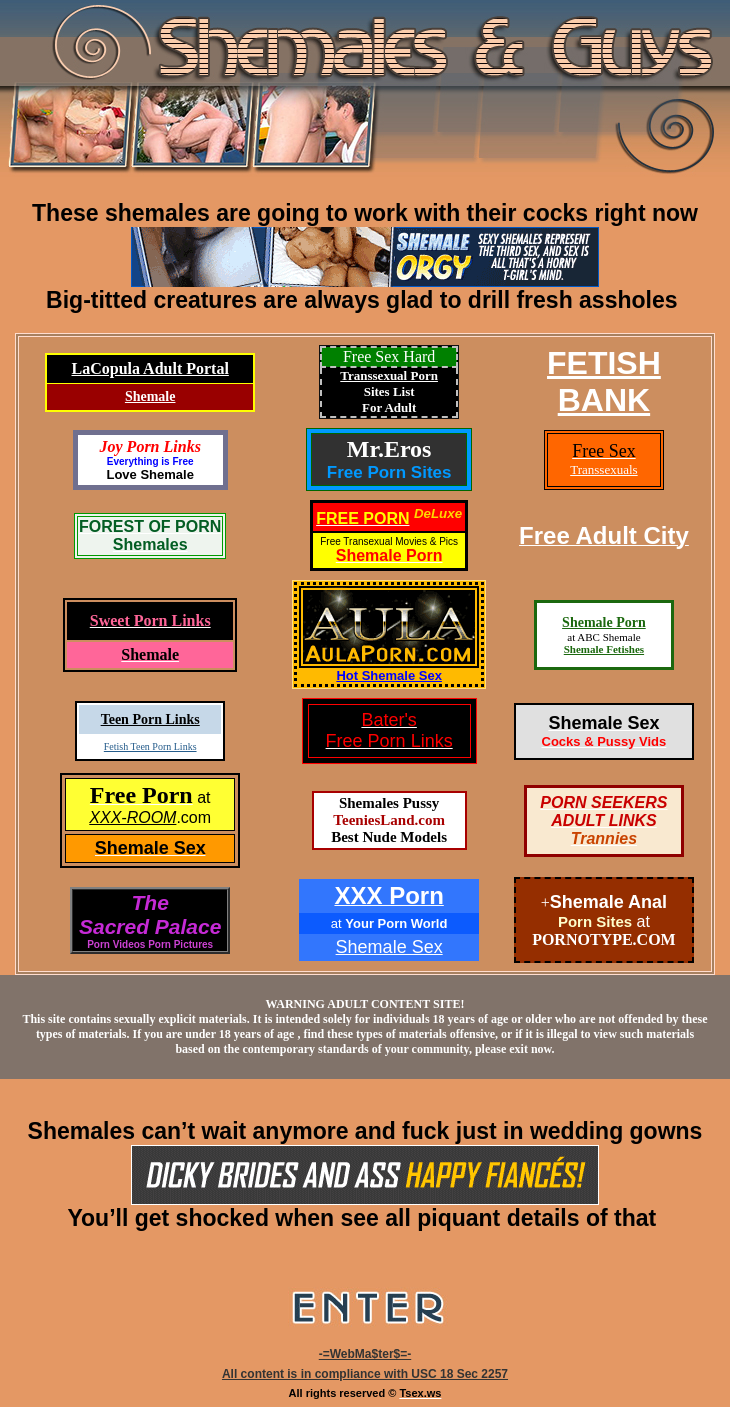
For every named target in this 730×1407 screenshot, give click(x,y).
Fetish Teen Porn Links (150, 746)
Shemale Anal (608, 902)
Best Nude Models (389, 837)
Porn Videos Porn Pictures (150, 944)
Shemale (150, 396)
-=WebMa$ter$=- (365, 1354)
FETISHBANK (604, 381)
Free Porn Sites (389, 472)
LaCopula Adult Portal (150, 368)
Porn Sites (595, 921)
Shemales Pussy (389, 803)
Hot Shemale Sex (389, 675)
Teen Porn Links (150, 719)
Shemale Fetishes (604, 649)
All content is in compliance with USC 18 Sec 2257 (365, 1374)
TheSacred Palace (150, 914)
